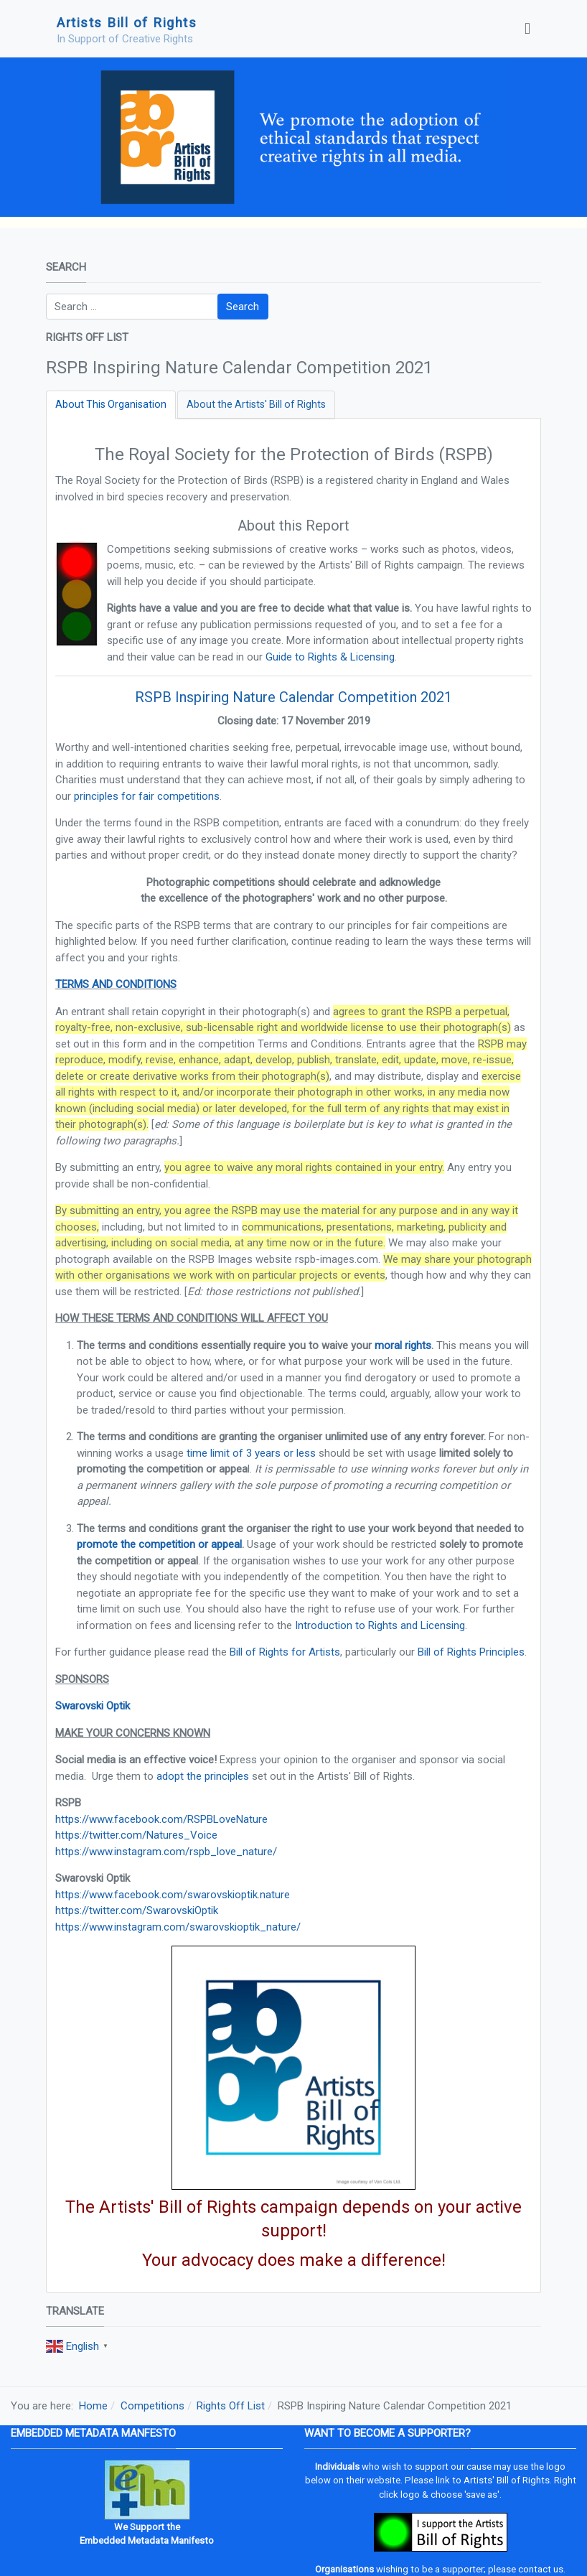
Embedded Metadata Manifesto (147, 2540)
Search (242, 306)
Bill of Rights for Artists (285, 1652)
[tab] (111, 405)
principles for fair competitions (147, 796)
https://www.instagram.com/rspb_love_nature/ (166, 1851)
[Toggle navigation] (527, 29)
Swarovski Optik (92, 1705)
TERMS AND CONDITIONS (116, 984)
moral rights (403, 1345)
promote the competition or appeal (159, 1544)
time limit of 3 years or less (251, 1453)
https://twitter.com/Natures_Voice (136, 1835)
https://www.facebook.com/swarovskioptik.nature (172, 1894)
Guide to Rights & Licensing (330, 656)
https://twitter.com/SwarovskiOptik (136, 1910)
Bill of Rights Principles (471, 1652)
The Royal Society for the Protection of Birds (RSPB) (294, 454)
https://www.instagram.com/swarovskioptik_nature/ (178, 1927)
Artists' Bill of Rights (507, 2480)
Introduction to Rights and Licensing (380, 1625)
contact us (540, 2569)
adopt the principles (202, 1776)
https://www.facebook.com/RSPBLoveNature (161, 1819)
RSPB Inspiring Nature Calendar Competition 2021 (293, 697)
